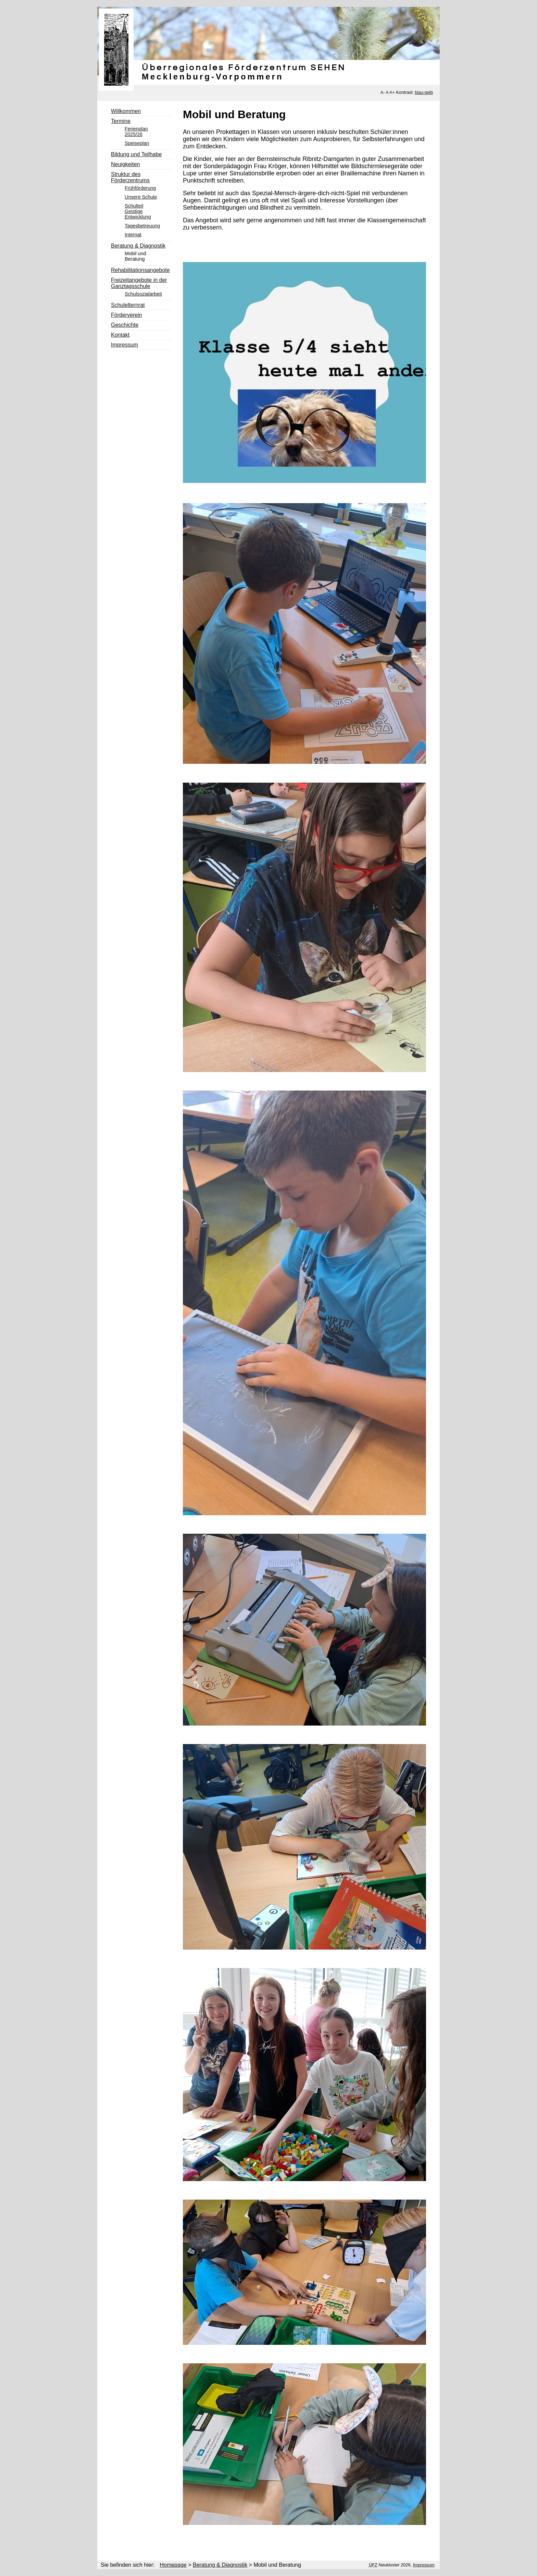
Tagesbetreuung (142, 225)
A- (382, 92)
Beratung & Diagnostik (138, 246)
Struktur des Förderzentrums (130, 177)
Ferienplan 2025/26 (136, 131)
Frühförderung (140, 188)
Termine (120, 121)
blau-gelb (424, 92)
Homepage (173, 2565)
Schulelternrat (128, 305)
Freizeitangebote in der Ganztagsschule (139, 283)
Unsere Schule (141, 197)
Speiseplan (137, 143)
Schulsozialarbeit (143, 294)
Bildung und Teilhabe (136, 154)
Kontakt (120, 335)
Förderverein (126, 315)
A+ (392, 92)
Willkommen (126, 111)
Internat (133, 234)
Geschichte (124, 325)
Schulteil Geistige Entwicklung (138, 211)
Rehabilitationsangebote (140, 270)
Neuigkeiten (125, 164)
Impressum (124, 345)
